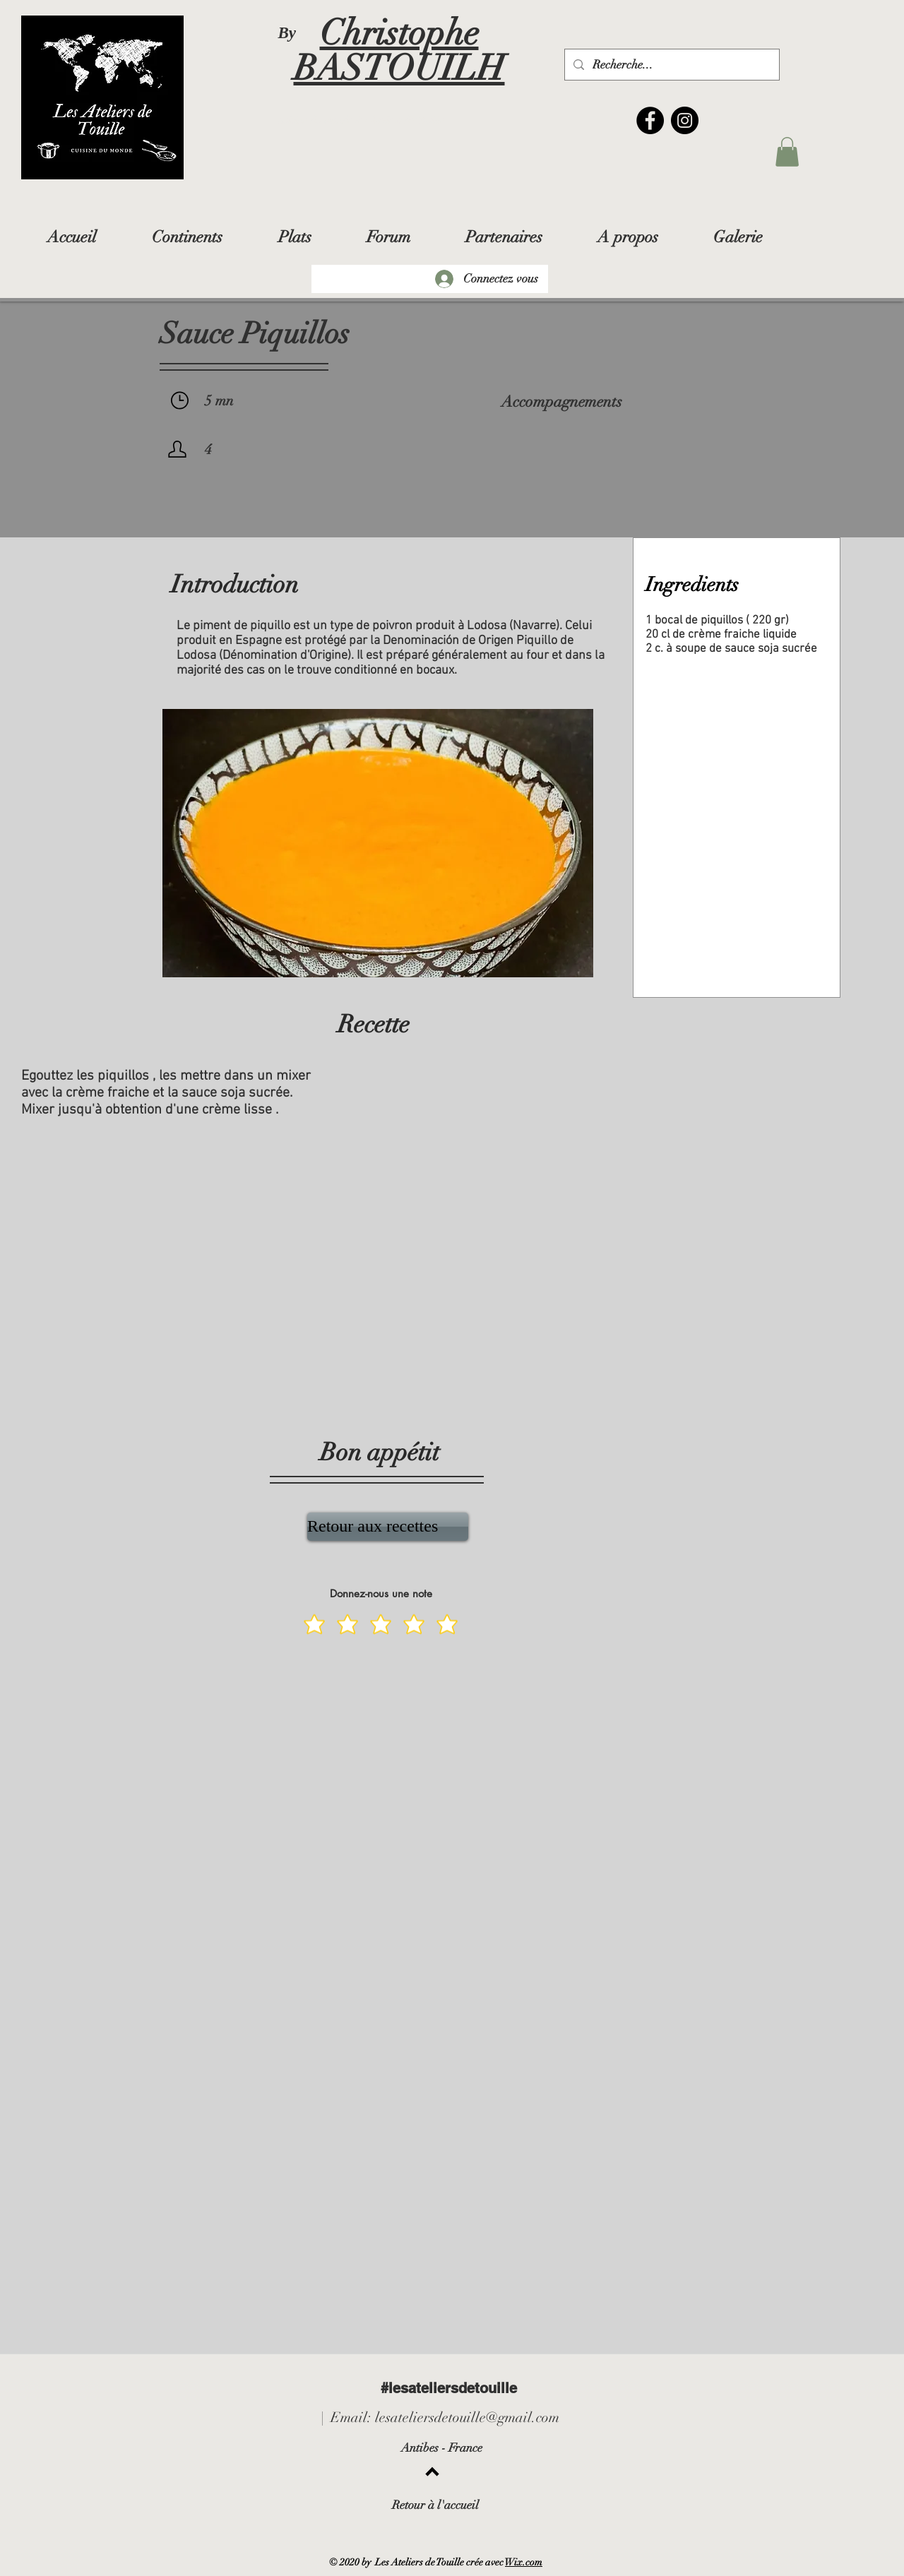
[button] (787, 152)
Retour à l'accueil (435, 2505)
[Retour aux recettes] (387, 1527)
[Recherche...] (671, 64)
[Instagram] (684, 120)
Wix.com (523, 2562)
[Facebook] (650, 120)
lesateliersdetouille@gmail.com (467, 2417)
